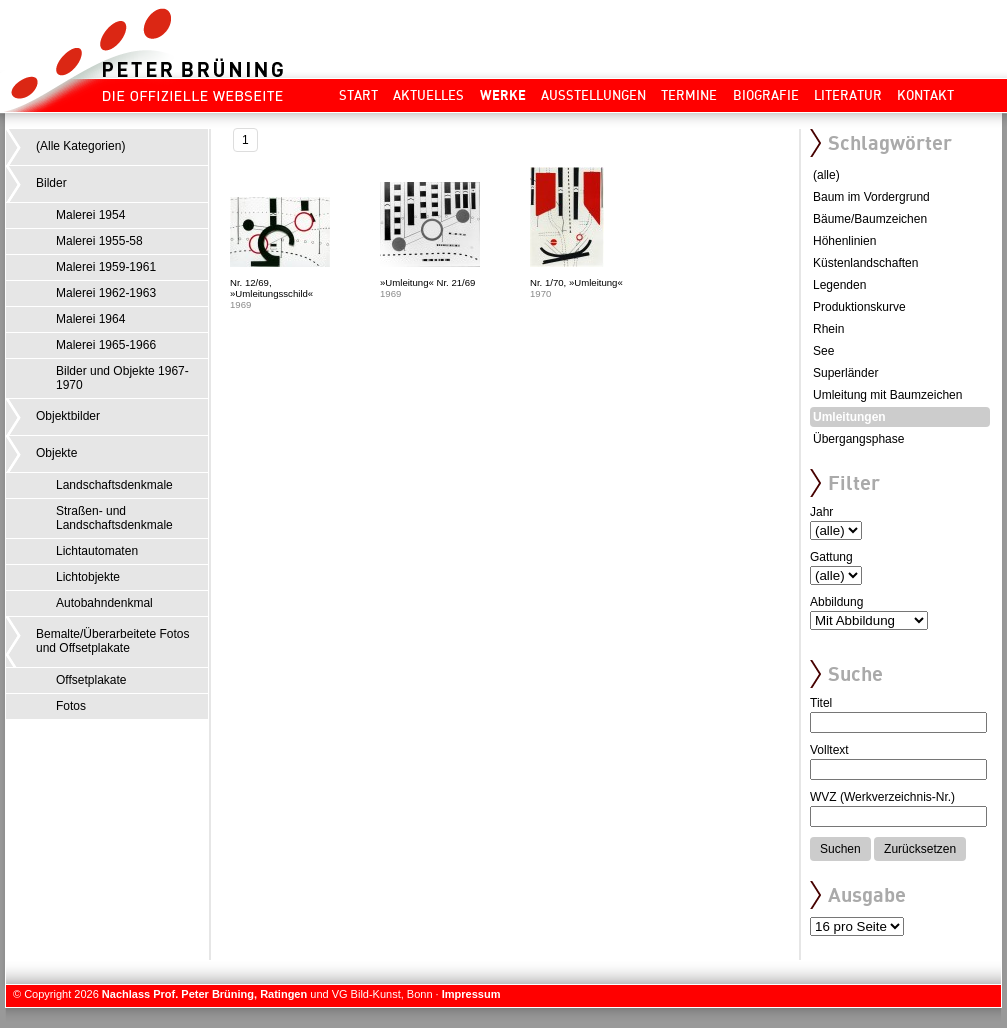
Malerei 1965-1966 (106, 345)
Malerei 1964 (90, 319)
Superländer (845, 373)
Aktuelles (428, 95)
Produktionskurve (859, 307)
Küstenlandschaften (865, 263)
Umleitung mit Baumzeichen (887, 395)
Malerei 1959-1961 (106, 267)
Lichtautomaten (97, 551)
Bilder (51, 183)
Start (358, 95)
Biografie (766, 95)
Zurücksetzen (920, 849)
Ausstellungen (593, 95)
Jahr (821, 512)
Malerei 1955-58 (99, 241)
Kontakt (925, 95)
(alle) (826, 175)
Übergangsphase (858, 439)
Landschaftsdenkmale (114, 485)
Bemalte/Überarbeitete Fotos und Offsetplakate (112, 641)
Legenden (839, 285)
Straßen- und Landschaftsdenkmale (114, 518)
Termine (689, 95)
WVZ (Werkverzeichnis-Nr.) (882, 797)
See (823, 351)
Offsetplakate (91, 680)
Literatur (848, 95)
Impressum (471, 994)
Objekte (56, 453)
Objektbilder (68, 416)
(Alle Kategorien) (80, 146)
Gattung (831, 557)
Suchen (840, 849)
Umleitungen (849, 417)
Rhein (828, 329)
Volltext (829, 750)
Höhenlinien (844, 241)
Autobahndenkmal (104, 603)
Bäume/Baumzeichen (870, 219)
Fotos (71, 706)
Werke (503, 95)
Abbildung (836, 602)
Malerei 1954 (90, 215)
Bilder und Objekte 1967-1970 (122, 378)
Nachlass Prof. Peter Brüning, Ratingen (204, 994)
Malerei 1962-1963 (106, 293)
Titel (821, 703)
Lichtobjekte (88, 577)
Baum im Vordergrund (871, 197)
